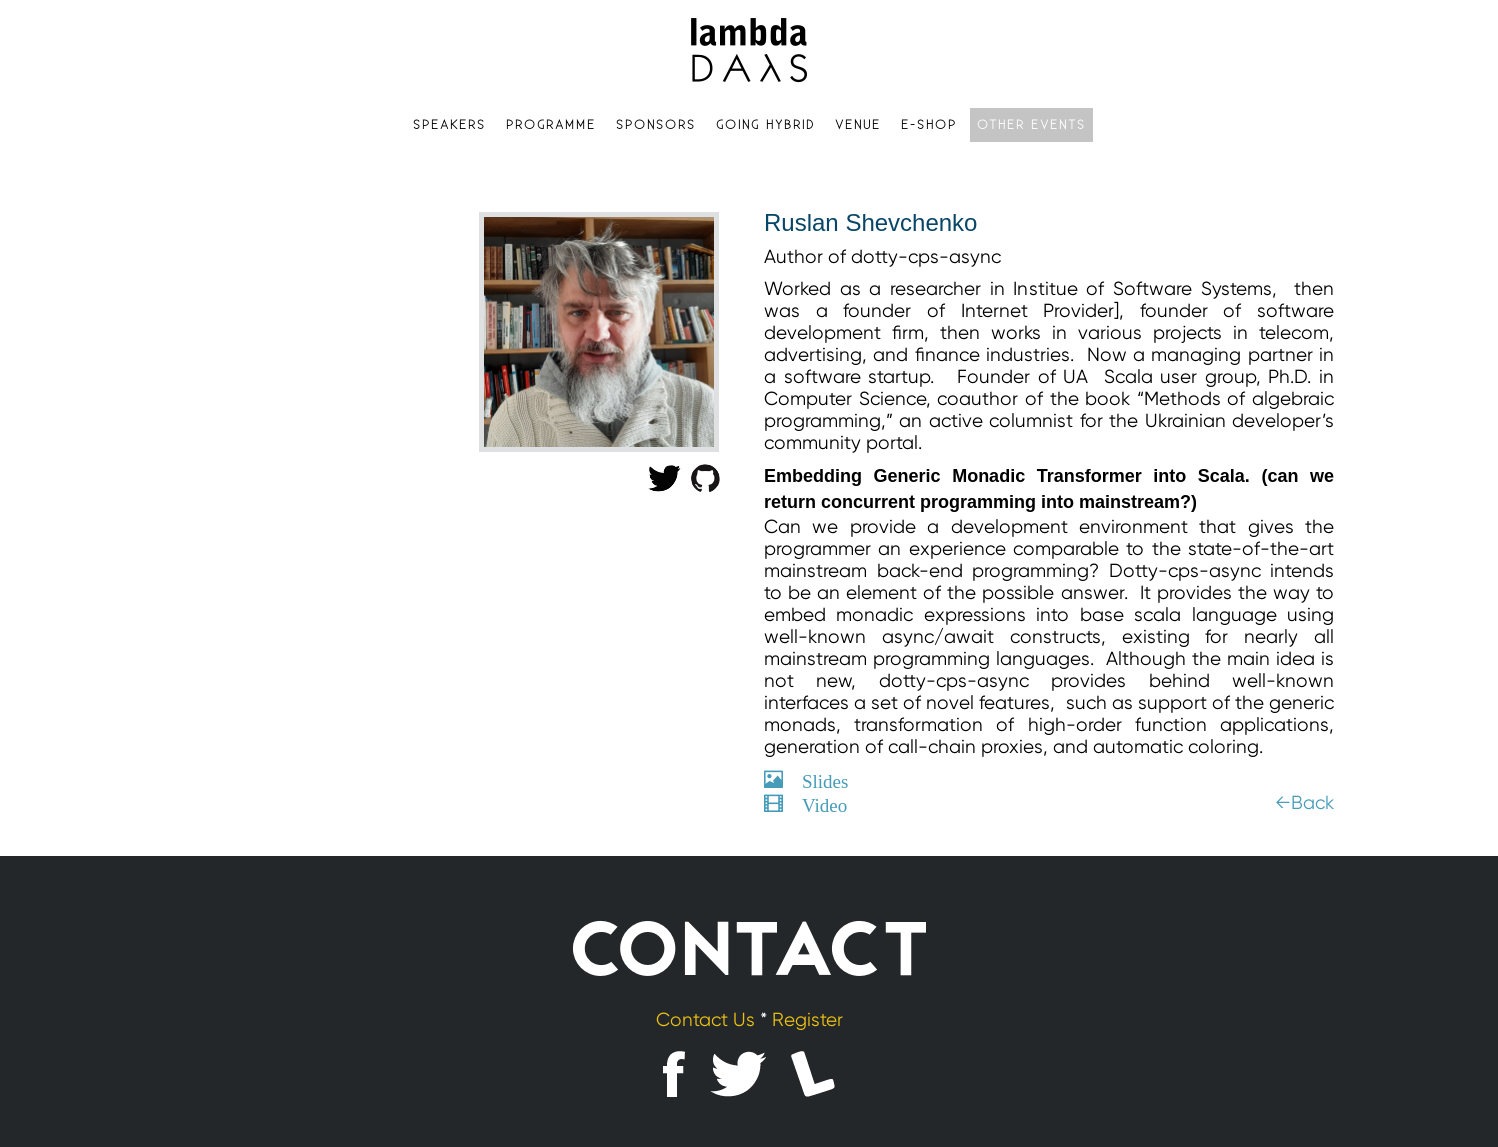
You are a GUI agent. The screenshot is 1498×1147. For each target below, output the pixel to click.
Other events (1031, 125)
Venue (858, 125)
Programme (551, 125)
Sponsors (656, 125)
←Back (1304, 803)
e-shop (929, 125)
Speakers (449, 125)
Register (807, 1020)
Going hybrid (765, 125)
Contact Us (705, 1020)
